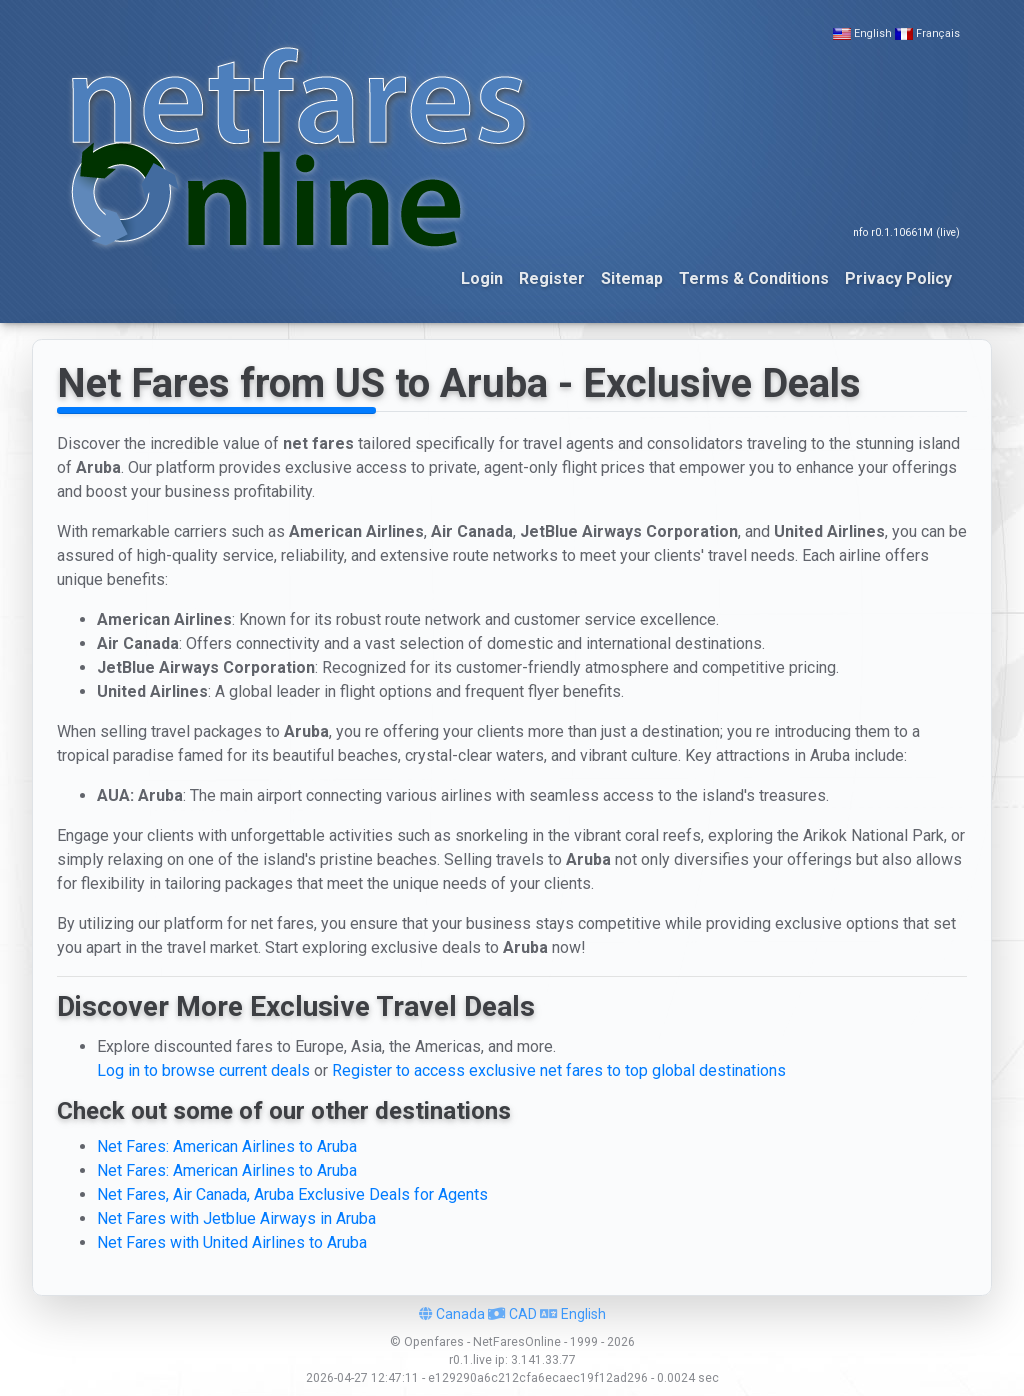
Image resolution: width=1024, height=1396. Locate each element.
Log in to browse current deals (203, 1070)
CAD (512, 1314)
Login (482, 278)
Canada (452, 1314)
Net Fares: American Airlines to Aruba (227, 1146)
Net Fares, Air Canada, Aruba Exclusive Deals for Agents (292, 1194)
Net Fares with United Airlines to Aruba (232, 1242)
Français (938, 33)
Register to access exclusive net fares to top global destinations (559, 1070)
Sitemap (632, 278)
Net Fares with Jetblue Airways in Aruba (236, 1218)
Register (552, 278)
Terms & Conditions (754, 278)
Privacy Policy (898, 278)
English (873, 33)
